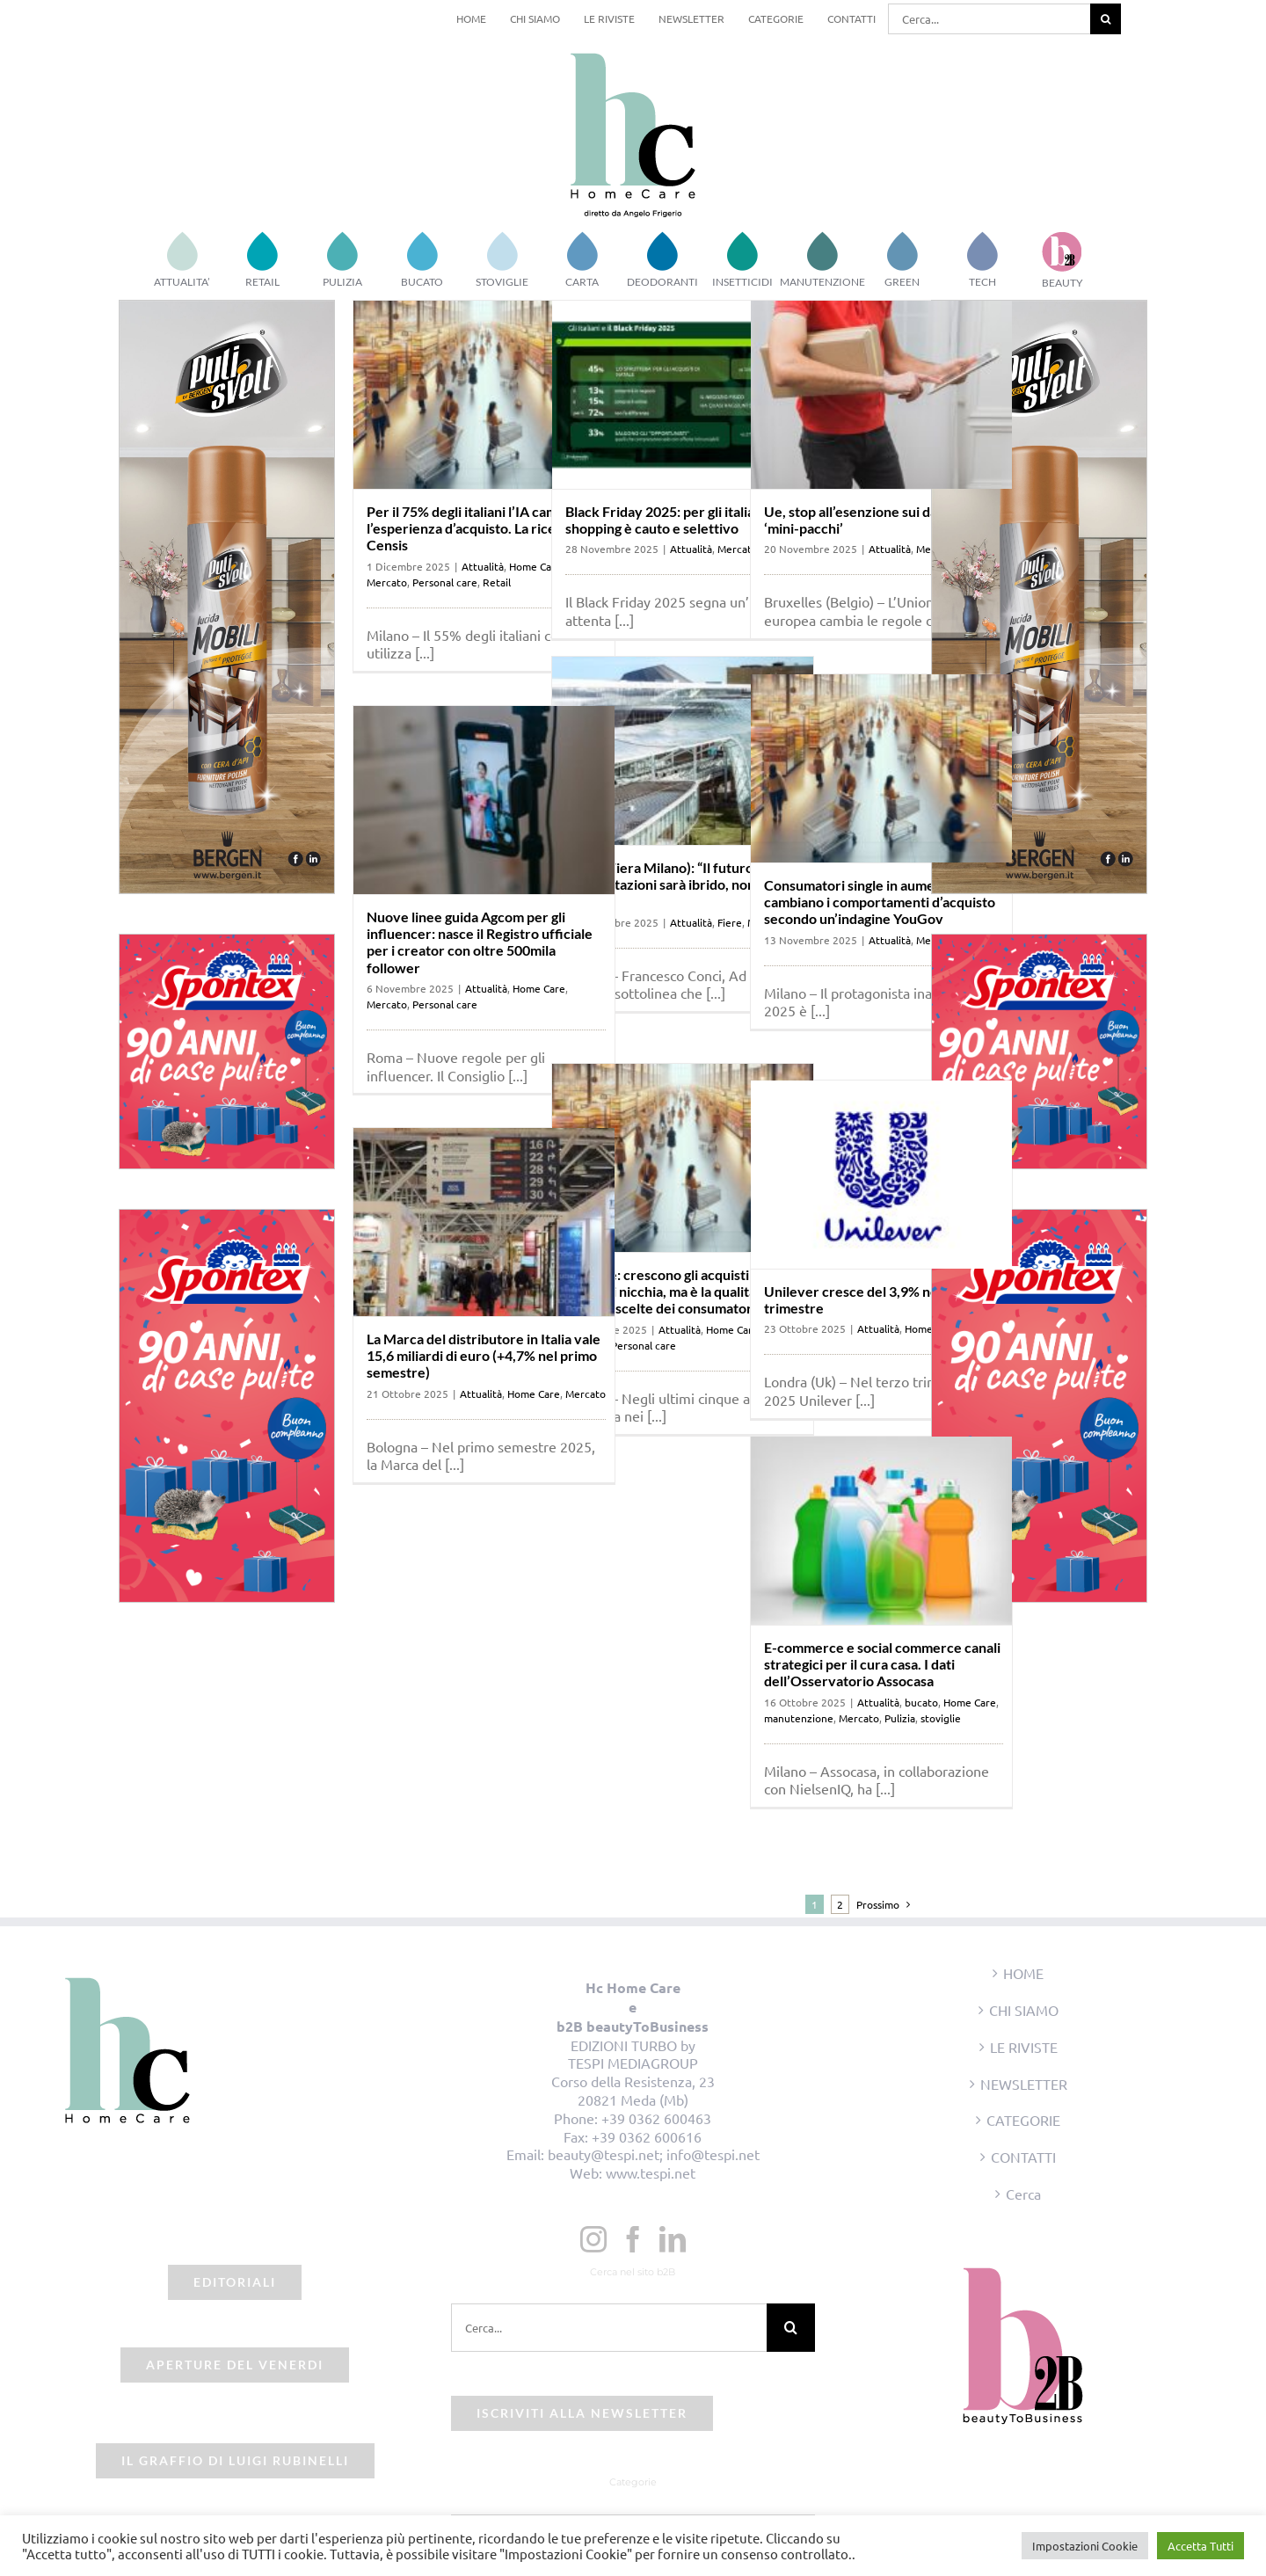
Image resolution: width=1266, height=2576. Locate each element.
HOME (1023, 1973)
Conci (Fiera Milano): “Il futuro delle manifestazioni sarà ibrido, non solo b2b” (676, 884)
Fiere (729, 922)
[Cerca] (1105, 19)
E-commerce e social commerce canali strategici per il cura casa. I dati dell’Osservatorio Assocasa (882, 1664)
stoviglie (940, 1718)
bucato (921, 1702)
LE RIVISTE (1024, 2047)
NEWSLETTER (1023, 2083)
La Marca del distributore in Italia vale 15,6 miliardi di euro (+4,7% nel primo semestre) (483, 1355)
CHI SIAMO (1024, 2010)
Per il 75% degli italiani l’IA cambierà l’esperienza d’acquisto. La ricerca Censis (478, 528)
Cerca (1023, 2193)
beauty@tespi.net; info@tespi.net (654, 2154)
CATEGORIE (1023, 2119)
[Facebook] (633, 2239)
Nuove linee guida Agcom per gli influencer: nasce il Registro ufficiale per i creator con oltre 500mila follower (480, 942)
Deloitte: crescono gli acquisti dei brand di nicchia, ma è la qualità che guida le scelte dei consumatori (673, 1291)
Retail (497, 582)
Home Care (539, 988)
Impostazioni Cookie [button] (1085, 2545)
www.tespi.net (650, 2172)
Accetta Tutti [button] (1200, 2545)
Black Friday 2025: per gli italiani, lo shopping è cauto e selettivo (674, 519)
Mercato (387, 582)
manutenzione (798, 1718)
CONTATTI (1023, 2156)
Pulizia (899, 1718)
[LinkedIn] (672, 2239)
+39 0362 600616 (647, 2136)
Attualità (483, 566)
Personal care (444, 582)
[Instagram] (593, 2239)
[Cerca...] (989, 19)
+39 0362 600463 (656, 2118)
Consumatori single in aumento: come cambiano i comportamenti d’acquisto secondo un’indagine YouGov (880, 902)
